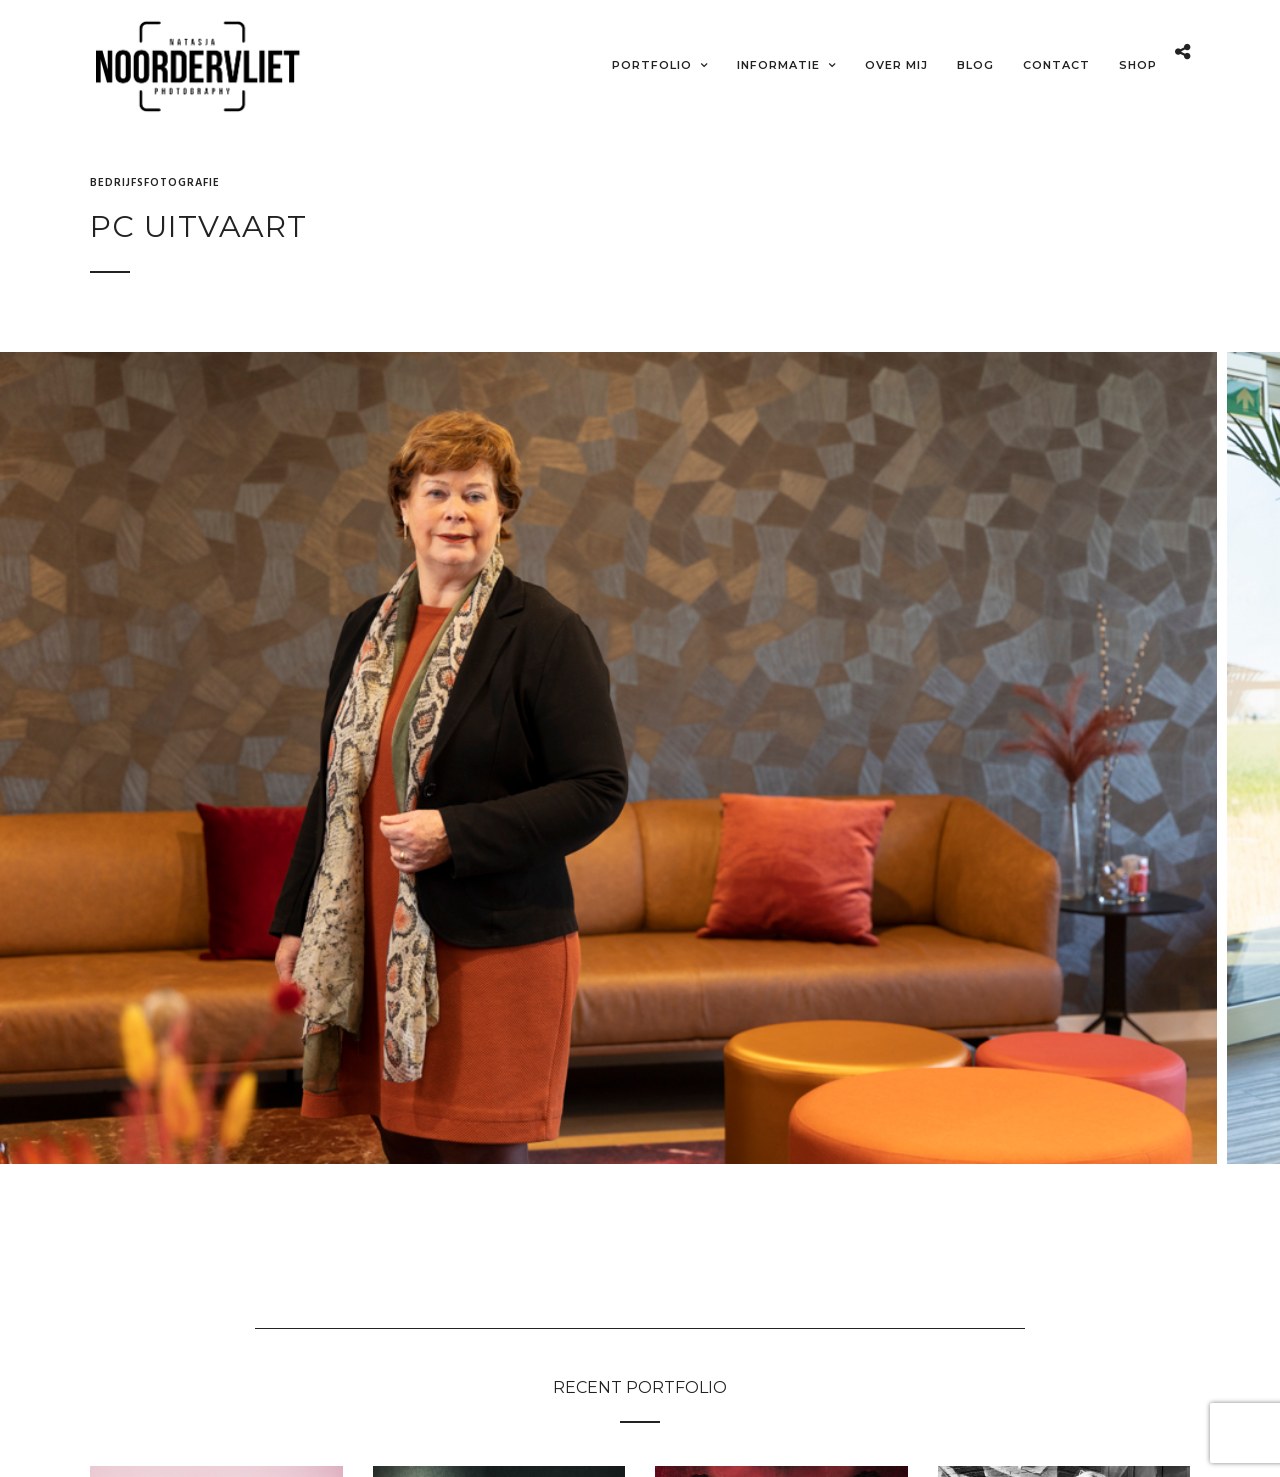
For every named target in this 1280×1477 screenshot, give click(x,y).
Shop (1138, 65)
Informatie (778, 65)
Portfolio (652, 65)
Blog (975, 65)
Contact (1056, 65)
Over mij (896, 65)
